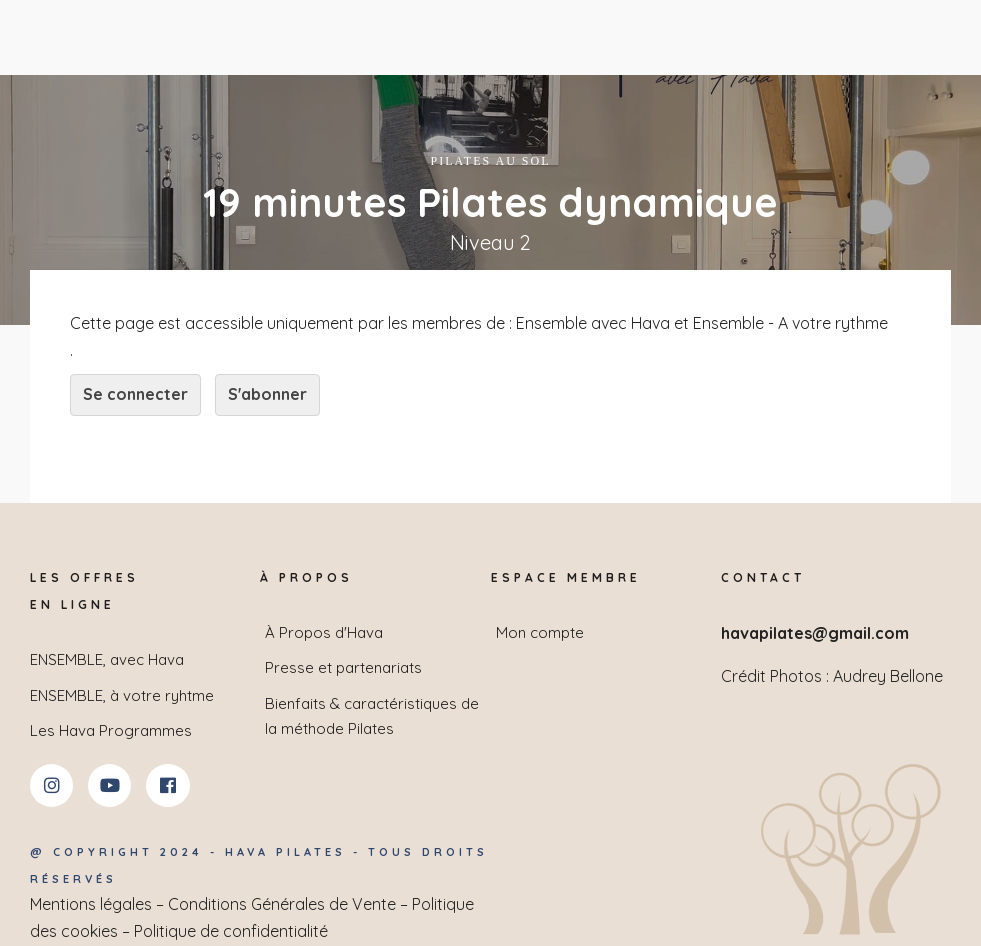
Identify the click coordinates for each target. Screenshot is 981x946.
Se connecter (135, 394)
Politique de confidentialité (231, 931)
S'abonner (267, 394)
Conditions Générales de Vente (282, 904)
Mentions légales (91, 904)
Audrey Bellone (888, 676)
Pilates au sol (490, 161)
